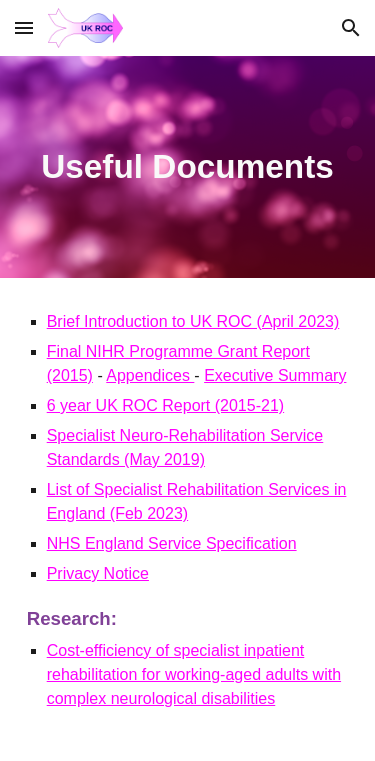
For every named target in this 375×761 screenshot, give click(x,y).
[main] (188, 167)
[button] (24, 27)
